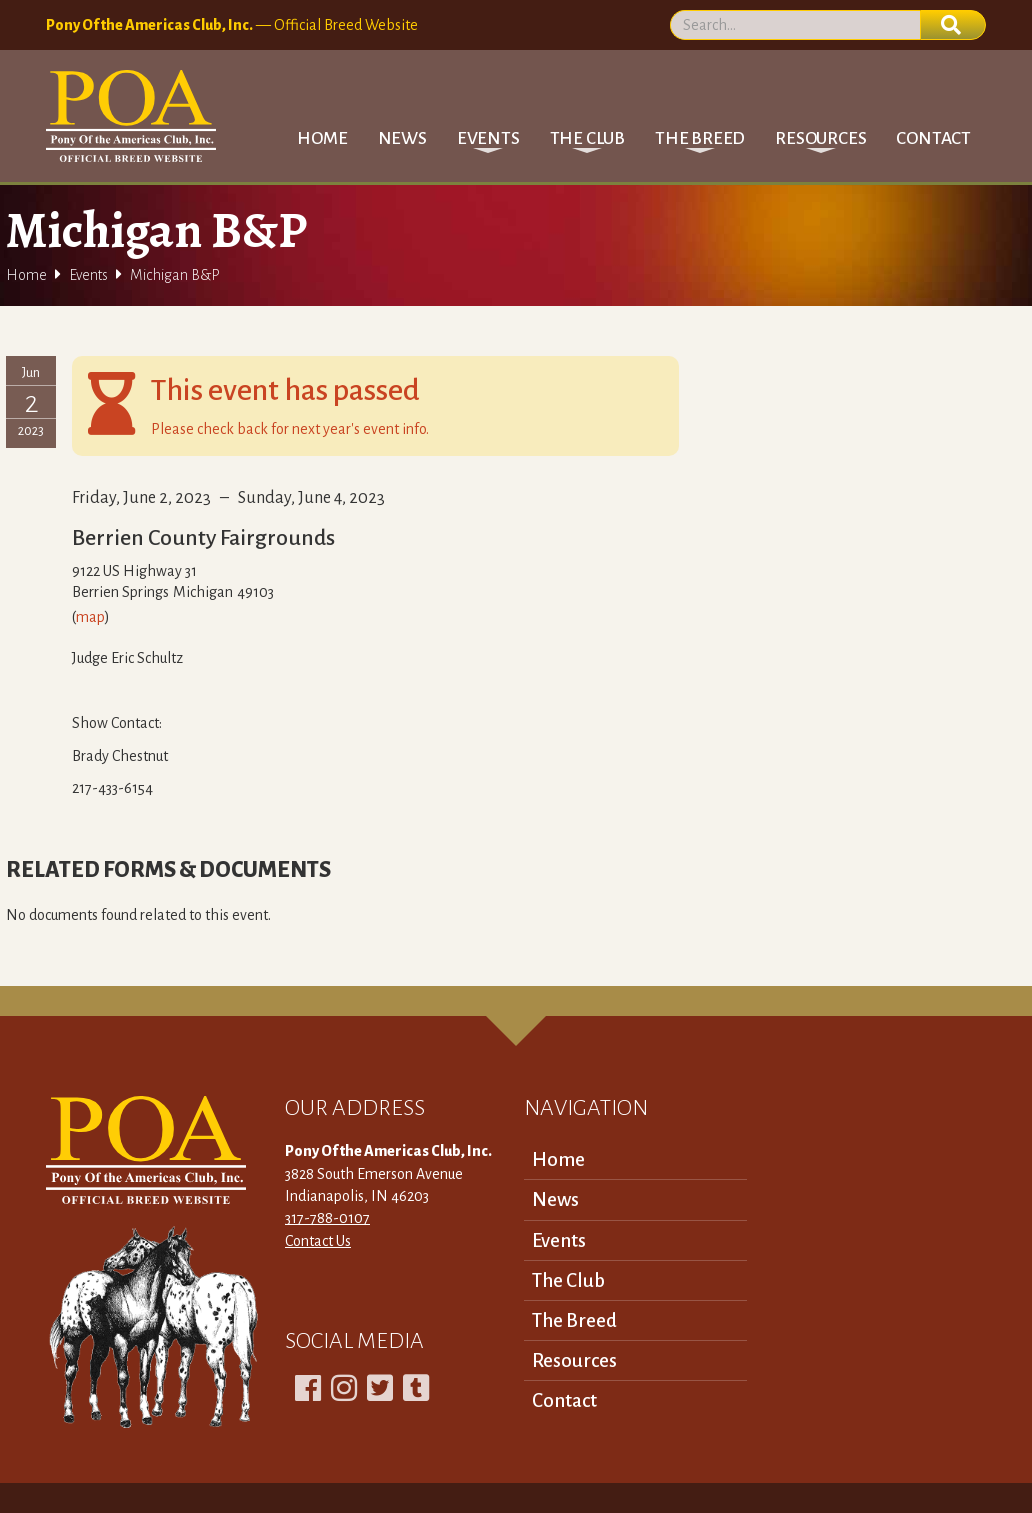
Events (88, 275)
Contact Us (318, 1241)
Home (322, 138)
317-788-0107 (327, 1218)
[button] (488, 138)
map (90, 617)
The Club (568, 1280)
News (402, 138)
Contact (933, 138)
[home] (131, 116)
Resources (574, 1360)
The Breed (574, 1320)
